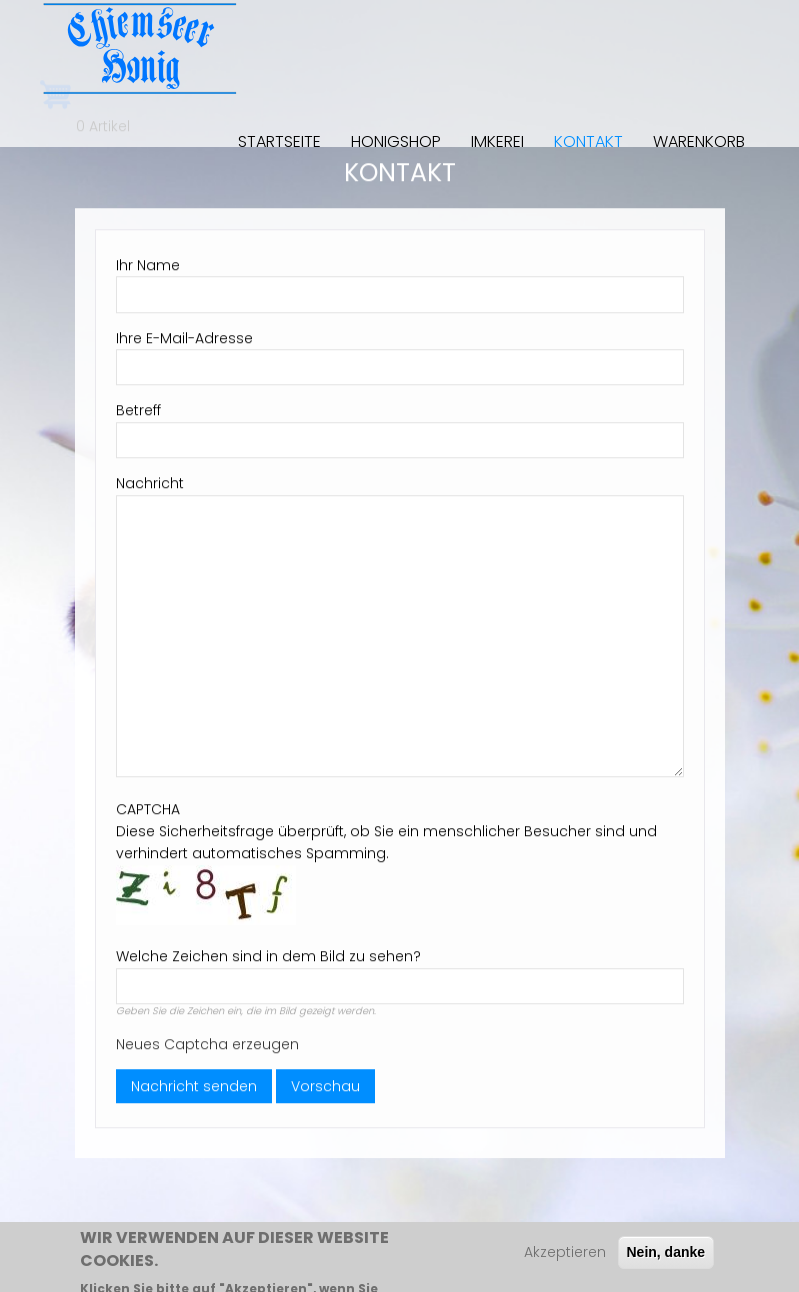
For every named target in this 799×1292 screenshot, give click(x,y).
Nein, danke (666, 1257)
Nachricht (150, 476)
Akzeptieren (565, 1257)
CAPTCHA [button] (148, 801)
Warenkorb (699, 141)
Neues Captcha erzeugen (207, 1036)
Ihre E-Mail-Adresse (184, 330)
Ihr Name (148, 257)
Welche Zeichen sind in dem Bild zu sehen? (268, 949)
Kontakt (588, 141)
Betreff (138, 403)
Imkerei (497, 141)
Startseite (279, 141)
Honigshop (396, 141)
